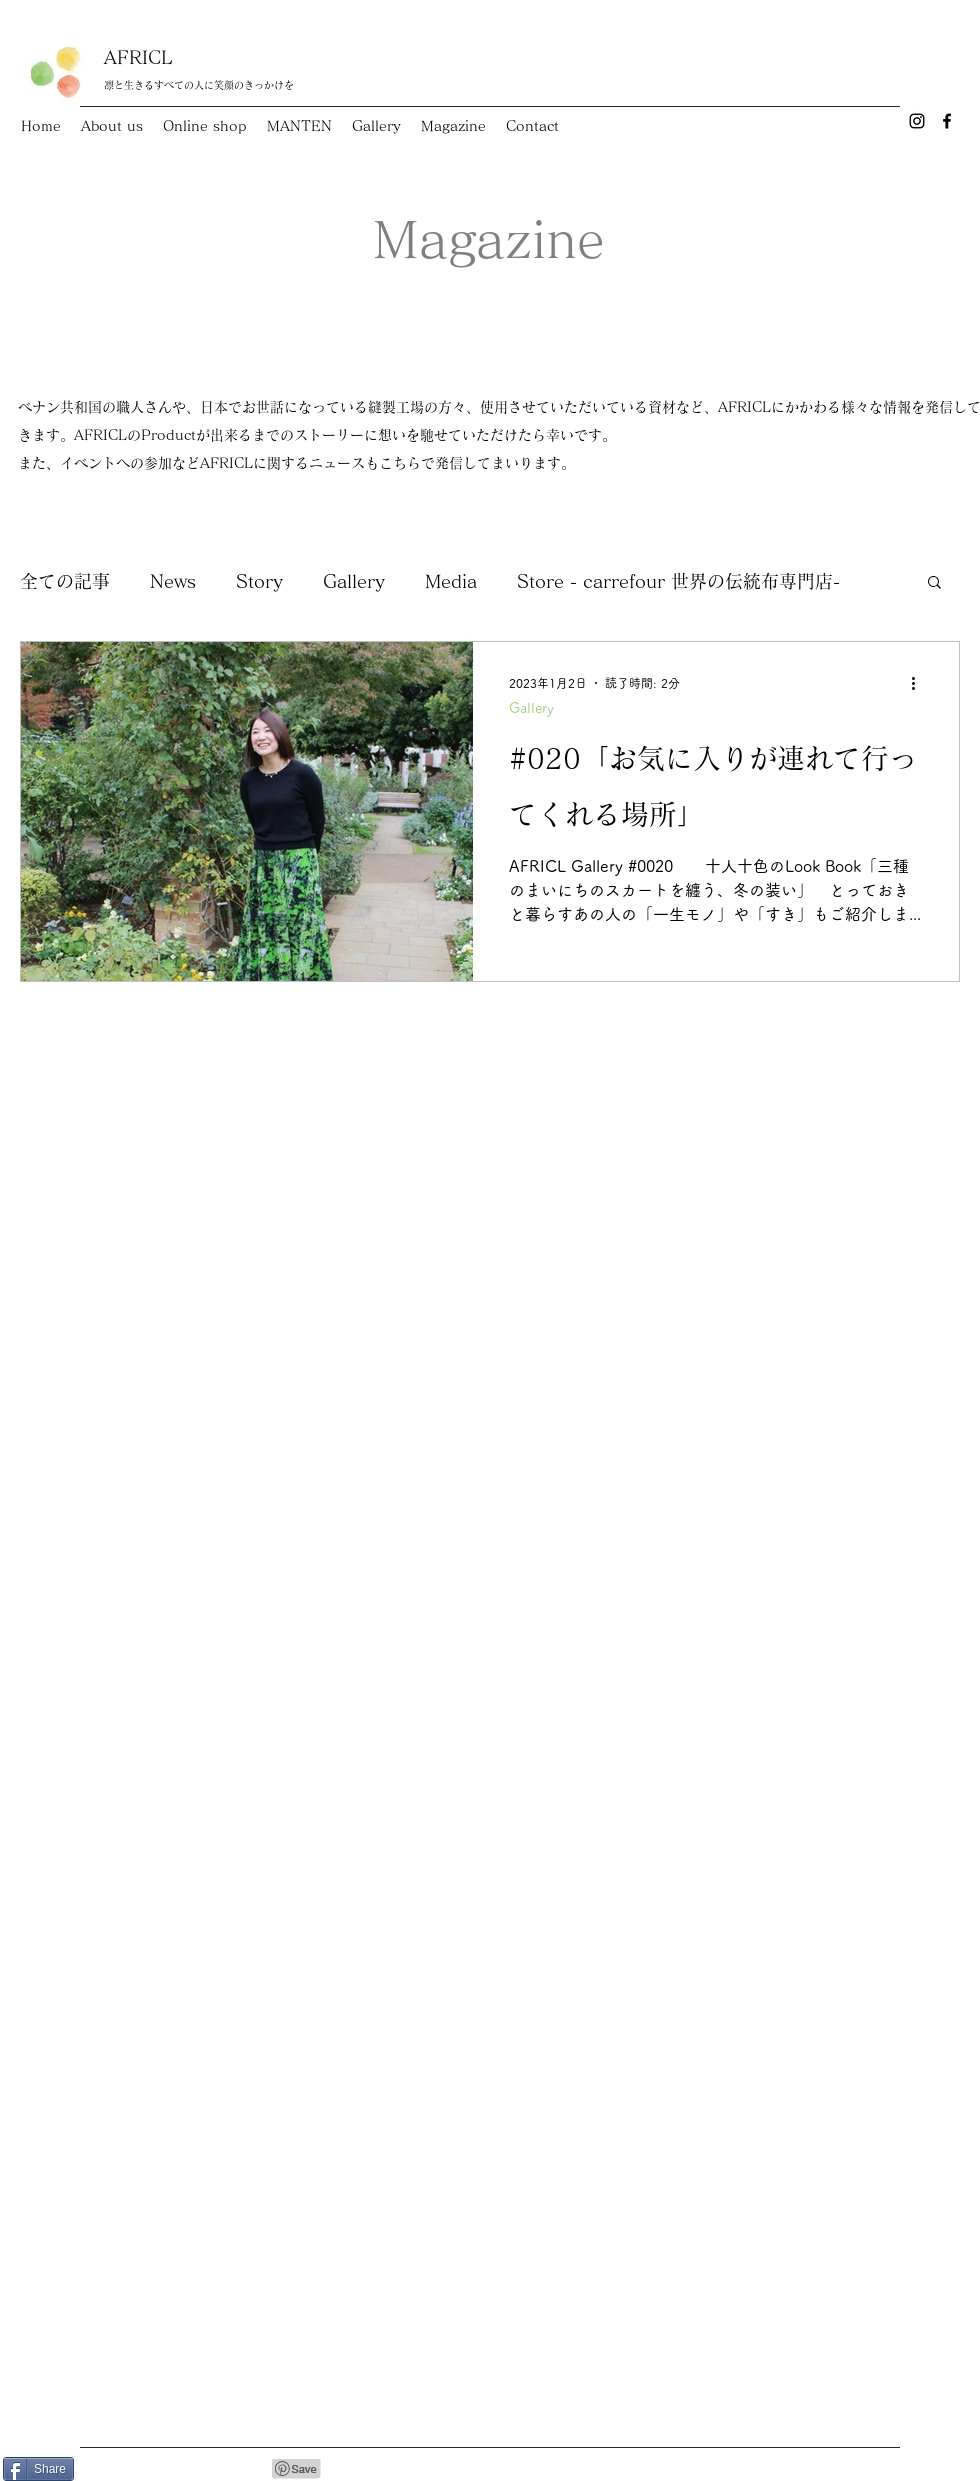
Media (451, 581)
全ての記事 (65, 581)
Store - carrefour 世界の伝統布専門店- (678, 581)
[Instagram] (917, 121)
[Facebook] (947, 121)
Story (259, 581)
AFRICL (138, 57)
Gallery (354, 581)
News (173, 581)
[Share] (38, 2469)
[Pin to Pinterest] (297, 2469)
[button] (934, 583)
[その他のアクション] (920, 683)
